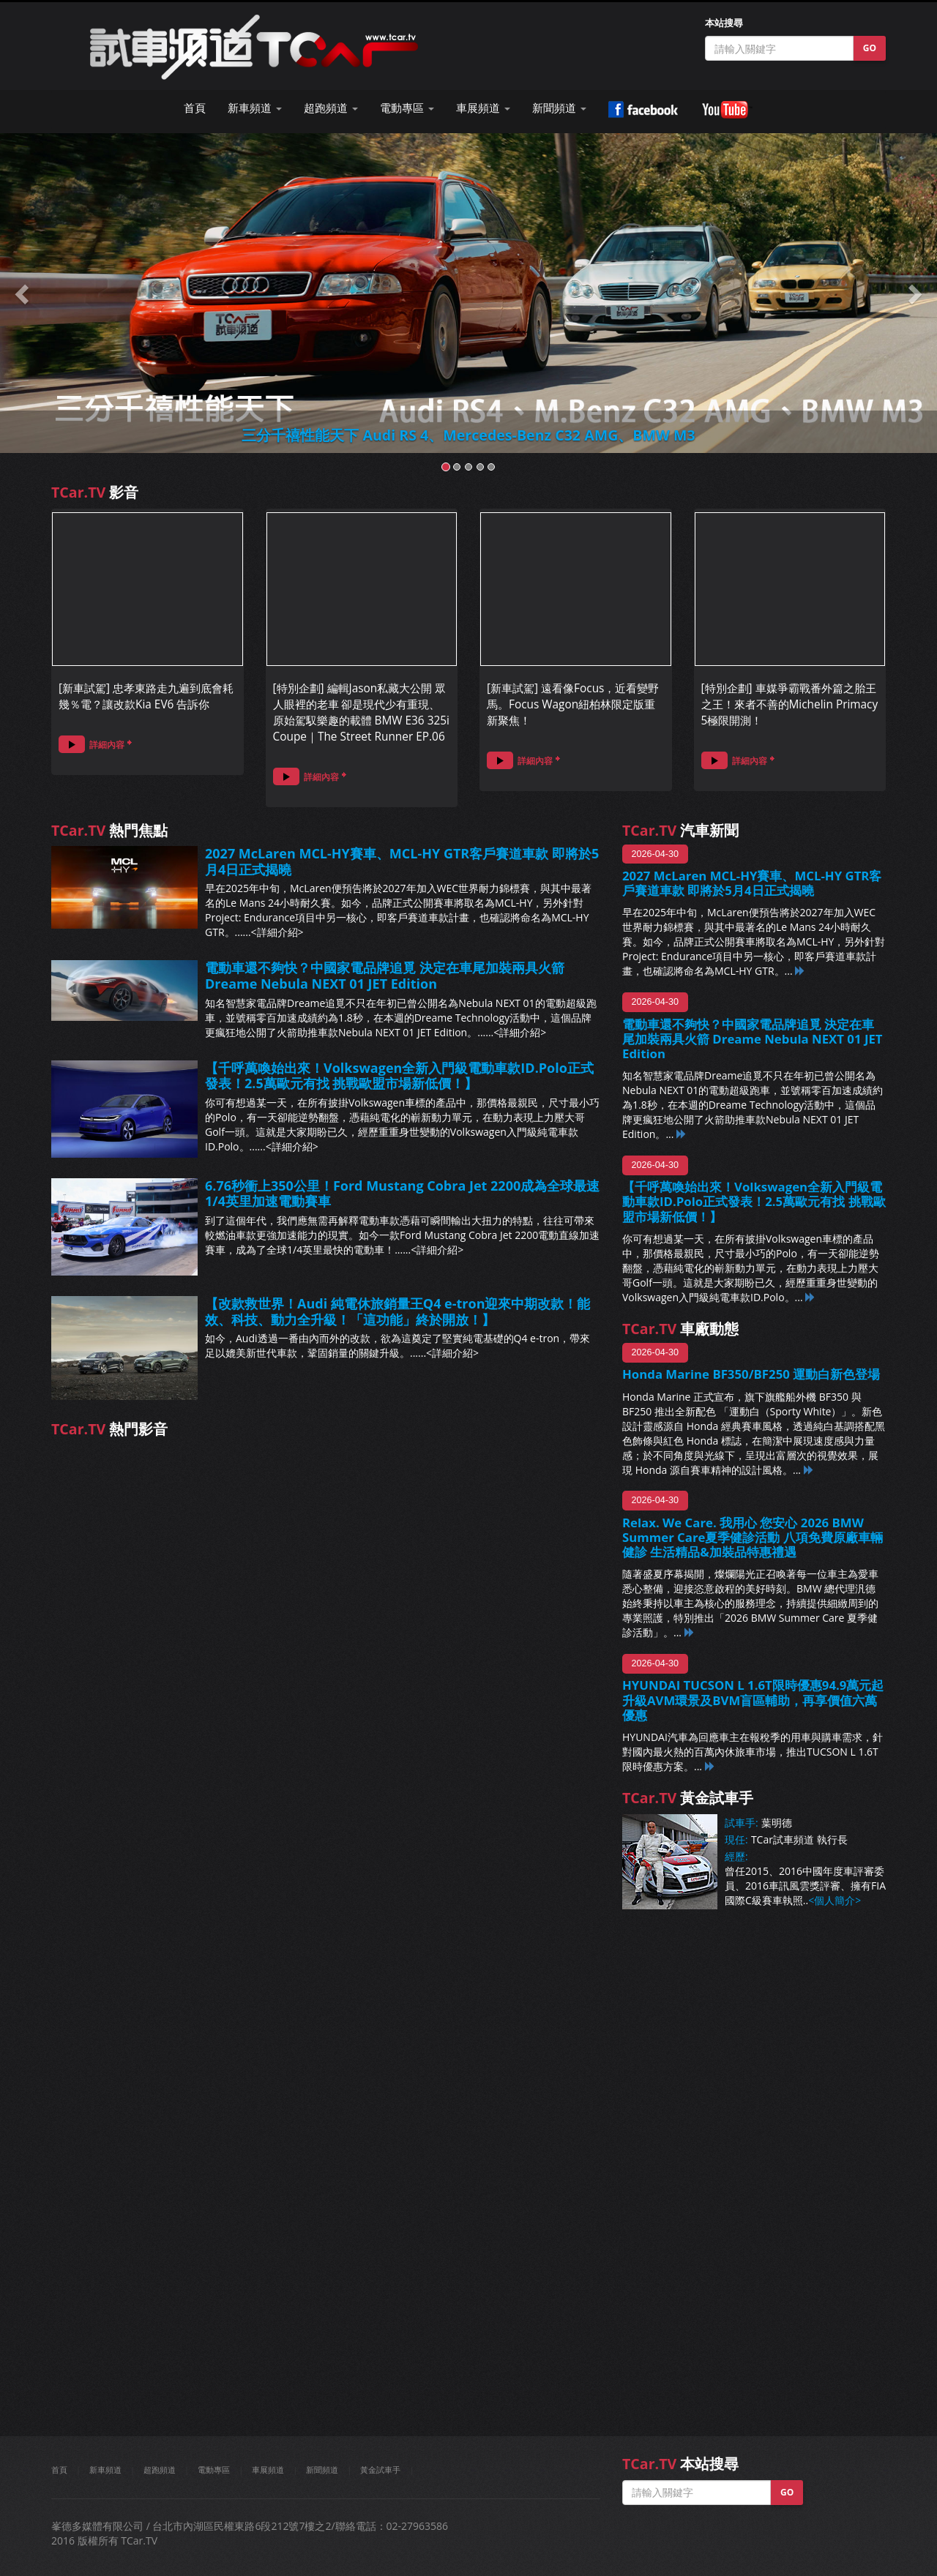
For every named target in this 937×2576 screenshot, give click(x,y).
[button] (23, 293)
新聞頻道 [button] (559, 108)
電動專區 (214, 2469)
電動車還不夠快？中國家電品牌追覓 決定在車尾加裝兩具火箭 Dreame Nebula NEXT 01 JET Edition (384, 975)
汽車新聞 (680, 830)
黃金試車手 (380, 2469)
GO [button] (869, 48)
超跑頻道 (159, 2469)
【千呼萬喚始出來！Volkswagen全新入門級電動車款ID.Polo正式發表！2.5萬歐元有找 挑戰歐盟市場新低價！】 (399, 1076)
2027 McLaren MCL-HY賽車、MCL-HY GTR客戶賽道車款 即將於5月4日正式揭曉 (402, 861)
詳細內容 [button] (91, 743)
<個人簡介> (834, 1900)
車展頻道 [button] (483, 108)
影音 (94, 492)
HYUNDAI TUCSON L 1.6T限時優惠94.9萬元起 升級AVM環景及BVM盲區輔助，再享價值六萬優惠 (753, 1700)
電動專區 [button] (407, 108)
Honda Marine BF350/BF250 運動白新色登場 (751, 1374)
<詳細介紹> (277, 932)
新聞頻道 (322, 2469)
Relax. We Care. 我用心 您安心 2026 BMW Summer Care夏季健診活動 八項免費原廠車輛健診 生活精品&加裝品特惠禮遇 (752, 1537)
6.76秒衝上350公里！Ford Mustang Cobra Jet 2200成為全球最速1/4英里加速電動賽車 (402, 1193)
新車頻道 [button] (255, 108)
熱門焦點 (109, 830)
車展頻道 (268, 2469)
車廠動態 (680, 1328)
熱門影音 (109, 1429)
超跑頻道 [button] (331, 108)
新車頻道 (105, 2469)
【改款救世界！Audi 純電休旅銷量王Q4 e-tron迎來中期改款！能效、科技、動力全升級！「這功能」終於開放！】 (398, 1311)
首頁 (195, 108)
